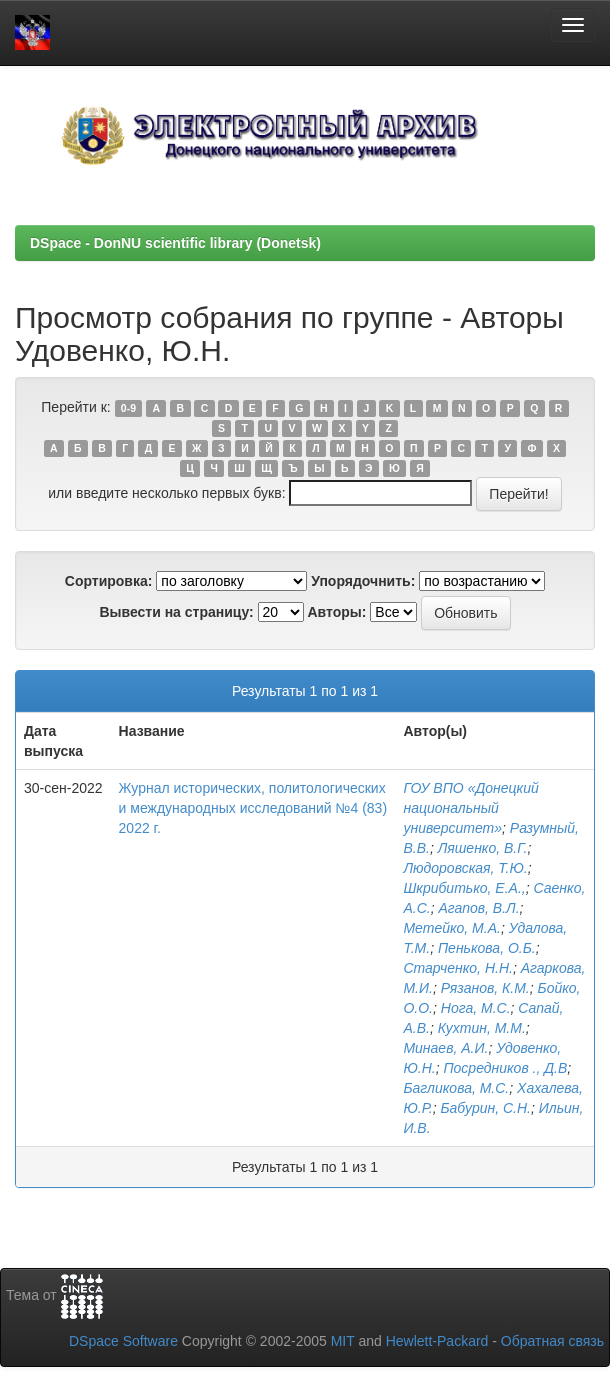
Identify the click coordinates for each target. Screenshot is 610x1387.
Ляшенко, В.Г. (483, 848)
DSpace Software (123, 1341)
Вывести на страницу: (176, 612)
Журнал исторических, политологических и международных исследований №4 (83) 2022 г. (253, 808)
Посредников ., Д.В (505, 1068)
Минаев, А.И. (445, 1048)
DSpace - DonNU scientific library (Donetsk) (175, 243)
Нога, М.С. (476, 1008)
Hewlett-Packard (437, 1341)
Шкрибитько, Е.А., (464, 888)
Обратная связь (552, 1341)
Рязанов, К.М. (485, 988)
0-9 (128, 408)
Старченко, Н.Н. (457, 968)
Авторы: (336, 612)
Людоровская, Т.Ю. (465, 868)
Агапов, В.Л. (478, 908)
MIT (343, 1341)
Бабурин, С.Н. (485, 1108)
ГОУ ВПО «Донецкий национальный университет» (470, 808)
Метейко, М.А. (451, 928)
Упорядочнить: (363, 581)
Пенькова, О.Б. (487, 948)
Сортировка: (109, 581)
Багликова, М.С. (456, 1088)
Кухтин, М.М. (482, 1028)
